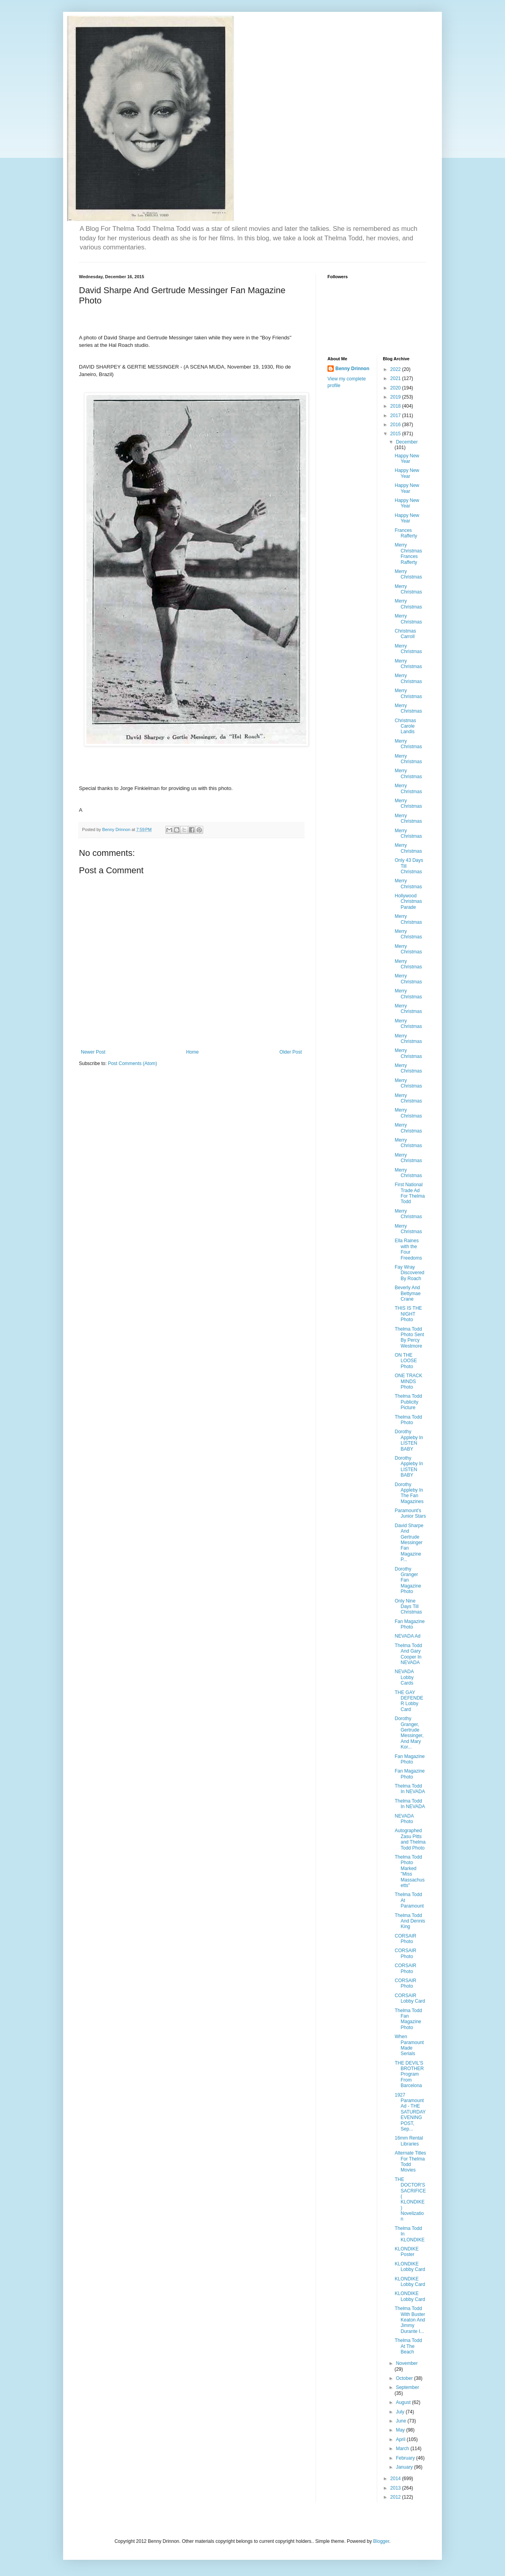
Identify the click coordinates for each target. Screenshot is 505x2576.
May (401, 2430)
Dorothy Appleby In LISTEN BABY (409, 1440)
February (406, 2458)
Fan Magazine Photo (410, 1624)
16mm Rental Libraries (409, 2140)
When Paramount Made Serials (409, 2045)
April (401, 2439)
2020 (396, 388)
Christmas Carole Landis (405, 726)
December (406, 442)
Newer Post (93, 1052)
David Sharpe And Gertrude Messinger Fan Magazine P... (409, 1542)
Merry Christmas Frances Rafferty (408, 553)
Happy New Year (407, 458)
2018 (396, 406)
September (407, 2387)
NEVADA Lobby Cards (404, 1677)
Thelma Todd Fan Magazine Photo (408, 2019)
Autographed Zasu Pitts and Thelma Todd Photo (410, 1839)
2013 (396, 2488)
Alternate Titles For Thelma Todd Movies (410, 2161)
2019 (396, 397)
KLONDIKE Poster (407, 2251)
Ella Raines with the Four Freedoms (408, 1249)
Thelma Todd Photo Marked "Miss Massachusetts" (410, 1871)
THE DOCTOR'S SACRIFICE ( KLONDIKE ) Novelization (410, 2199)
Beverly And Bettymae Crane (408, 1293)
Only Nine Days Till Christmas (408, 1606)
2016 (396, 424)
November (406, 2363)
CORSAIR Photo (405, 1938)
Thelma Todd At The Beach (408, 2346)
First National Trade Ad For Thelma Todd (410, 1193)
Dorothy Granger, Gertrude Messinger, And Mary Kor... (409, 1733)
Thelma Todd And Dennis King (410, 1921)
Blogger (381, 2541)
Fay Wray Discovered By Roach (409, 1272)
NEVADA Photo (404, 1818)
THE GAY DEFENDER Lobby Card (409, 1701)
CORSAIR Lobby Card (410, 1998)
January (405, 2467)
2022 (396, 369)
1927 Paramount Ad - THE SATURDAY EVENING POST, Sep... (410, 2112)
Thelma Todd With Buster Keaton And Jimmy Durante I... (410, 2320)
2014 (396, 2478)
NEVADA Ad (407, 1636)
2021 (396, 378)
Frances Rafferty (406, 533)
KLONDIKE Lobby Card (410, 2266)
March (403, 2448)
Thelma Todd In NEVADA (410, 1788)
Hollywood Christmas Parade (408, 901)
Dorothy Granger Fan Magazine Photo (408, 1580)
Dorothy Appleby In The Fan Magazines (409, 1493)
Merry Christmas (408, 574)
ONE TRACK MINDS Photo (408, 1381)
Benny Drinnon (352, 368)
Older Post (290, 1052)
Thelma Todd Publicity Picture (408, 1401)
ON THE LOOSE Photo (406, 1360)
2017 (396, 415)
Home (192, 1052)
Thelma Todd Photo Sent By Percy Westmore (409, 1337)
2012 (396, 2497)
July (401, 2412)
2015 (396, 433)
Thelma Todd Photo (408, 1419)
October (405, 2378)
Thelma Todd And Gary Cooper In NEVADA (408, 1654)
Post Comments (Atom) (132, 1063)
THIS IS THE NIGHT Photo (408, 1313)
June (401, 2421)
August (404, 2402)
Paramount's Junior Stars (410, 1513)
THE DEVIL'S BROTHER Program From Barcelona (409, 2074)
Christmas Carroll (405, 633)
